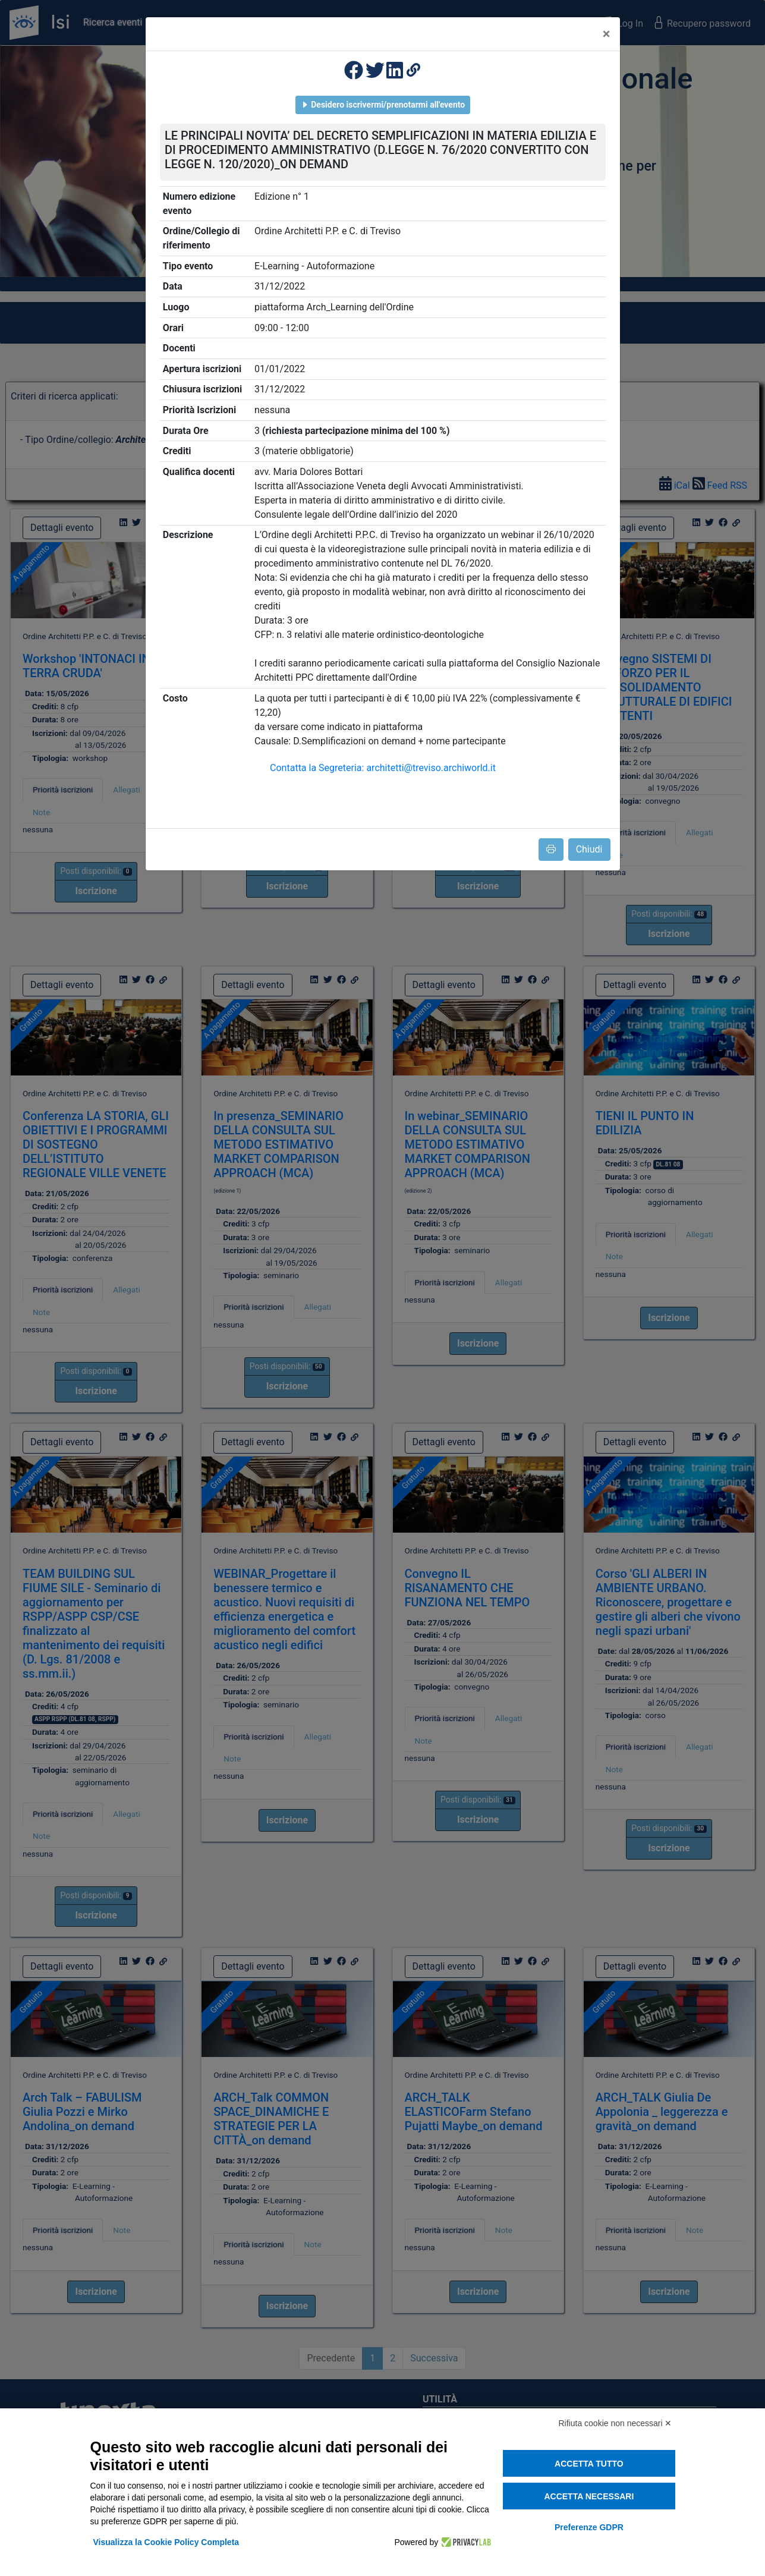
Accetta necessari (589, 2496)
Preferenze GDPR (589, 2527)
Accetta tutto (589, 2463)
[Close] (606, 34)
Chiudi (589, 849)
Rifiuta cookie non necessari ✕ (615, 2423)
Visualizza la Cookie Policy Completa (166, 2542)
